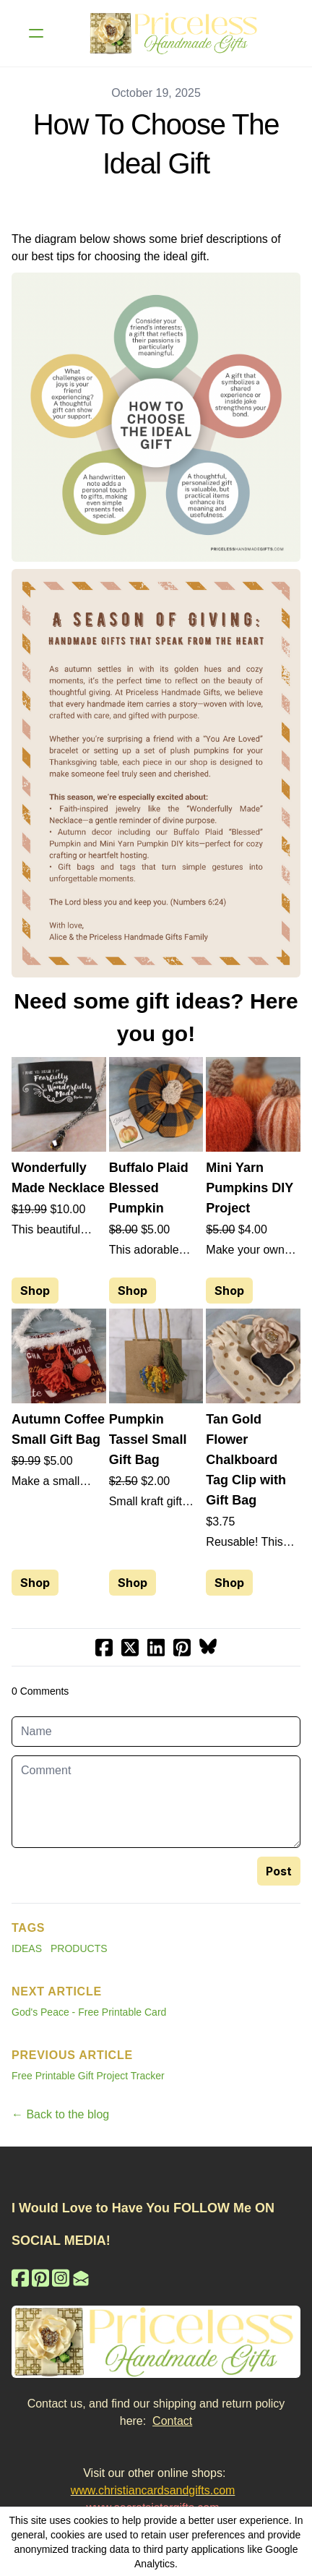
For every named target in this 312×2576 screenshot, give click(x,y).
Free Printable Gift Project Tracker (88, 2075)
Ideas (27, 1948)
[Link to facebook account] (20, 2278)
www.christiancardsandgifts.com (153, 2490)
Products (79, 1948)
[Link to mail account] (81, 2278)
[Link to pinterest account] (40, 2278)
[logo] (175, 33)
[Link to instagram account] (60, 2278)
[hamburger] (36, 33)
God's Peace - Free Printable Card (89, 2012)
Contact (172, 2421)
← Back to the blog (60, 2114)
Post (279, 1871)
